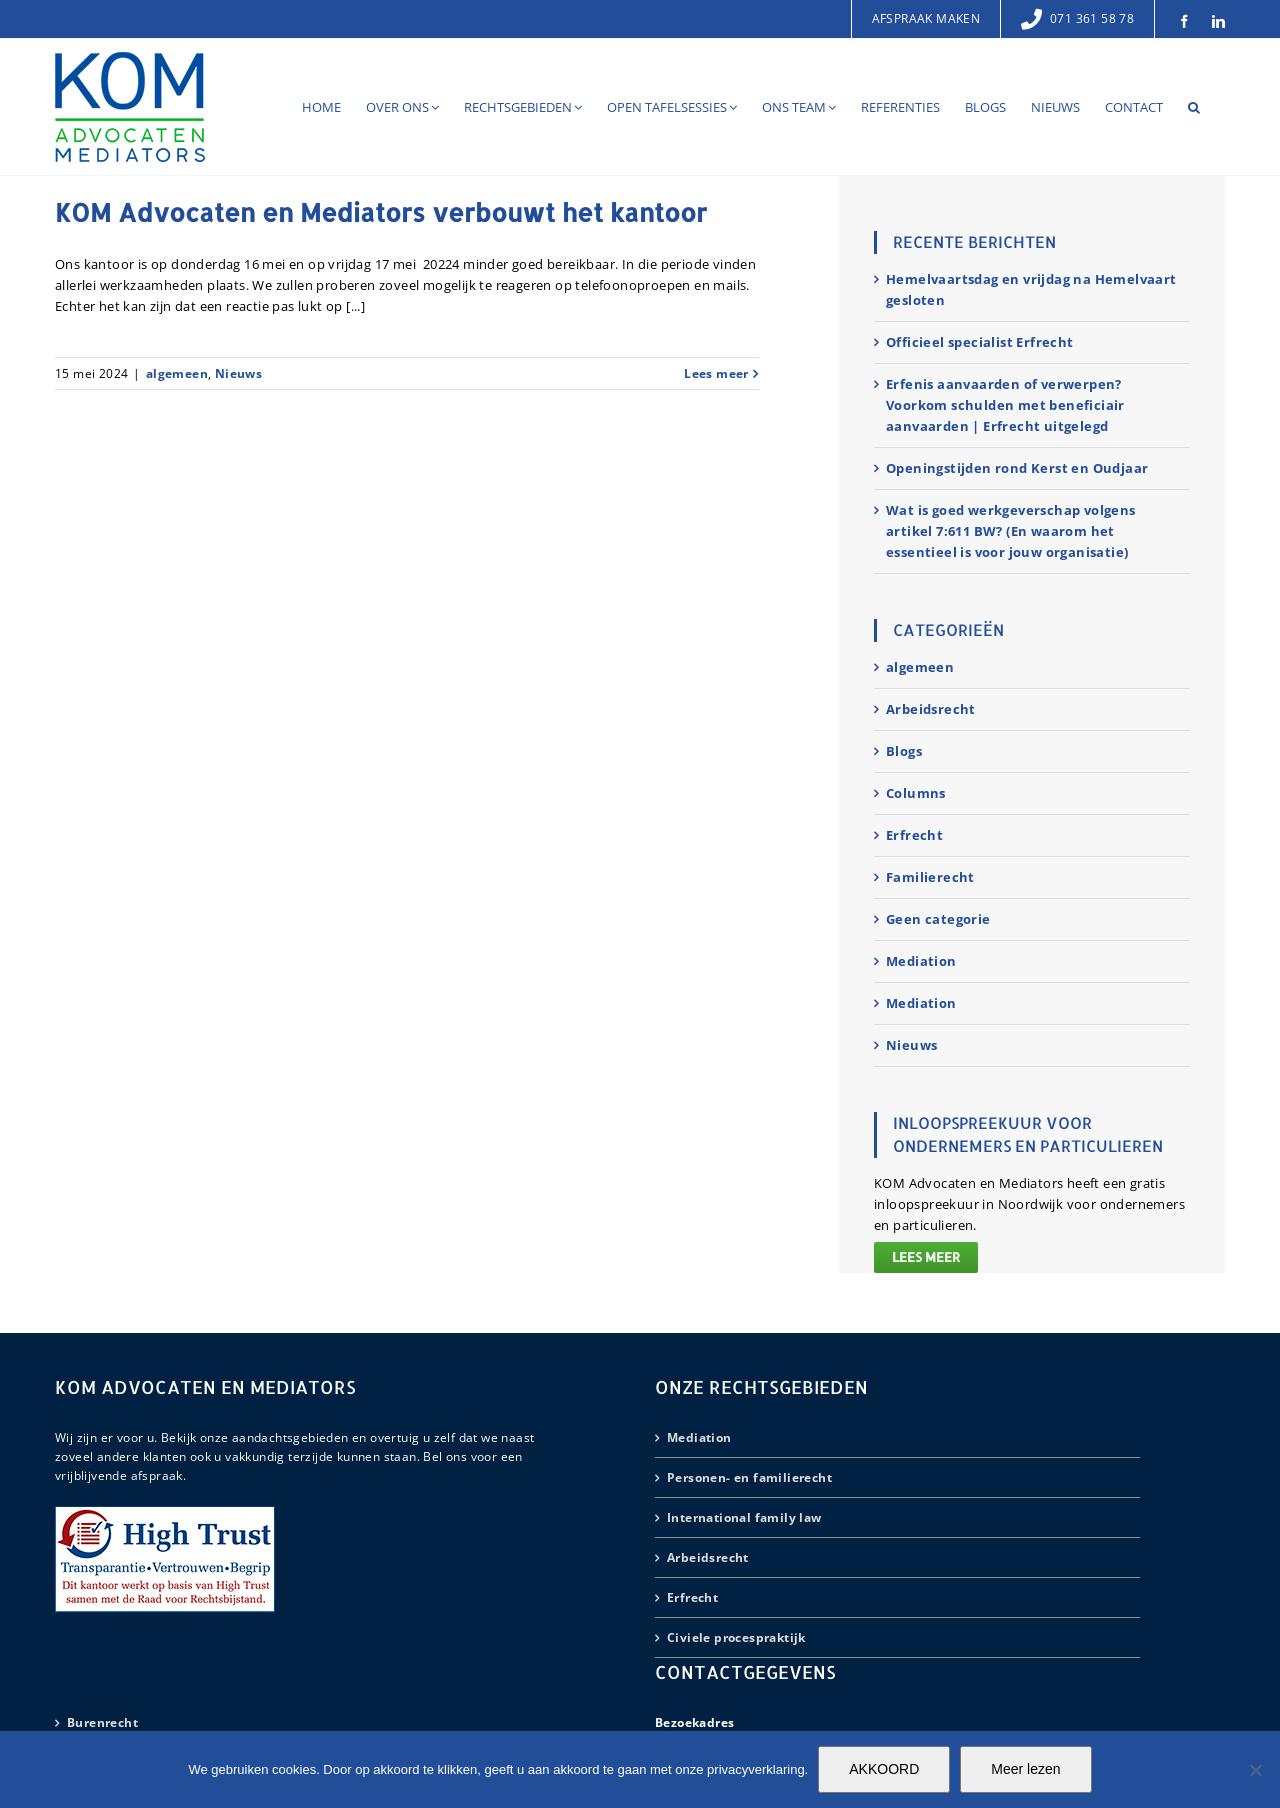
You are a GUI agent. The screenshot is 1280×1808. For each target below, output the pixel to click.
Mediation (921, 961)
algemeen (177, 373)
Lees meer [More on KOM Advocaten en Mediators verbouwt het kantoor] (716, 373)
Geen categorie (938, 919)
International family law (744, 1517)
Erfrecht (914, 835)
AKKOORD (884, 1769)
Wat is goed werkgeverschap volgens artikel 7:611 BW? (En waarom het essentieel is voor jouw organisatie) (1011, 531)
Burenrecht (102, 1722)
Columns (916, 793)
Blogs (904, 751)
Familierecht (930, 877)
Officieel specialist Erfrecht (980, 342)
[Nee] (1255, 1770)
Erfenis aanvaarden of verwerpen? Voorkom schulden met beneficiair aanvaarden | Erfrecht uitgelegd (1005, 405)
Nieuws (238, 373)
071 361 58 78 (1077, 18)
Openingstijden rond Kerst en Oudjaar (1017, 468)
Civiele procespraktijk (736, 1637)
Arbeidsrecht (931, 709)
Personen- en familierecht (749, 1477)
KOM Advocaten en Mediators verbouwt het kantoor (381, 212)
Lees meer (926, 1257)
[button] (1194, 107)
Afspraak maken (926, 18)
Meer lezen (1025, 1769)
